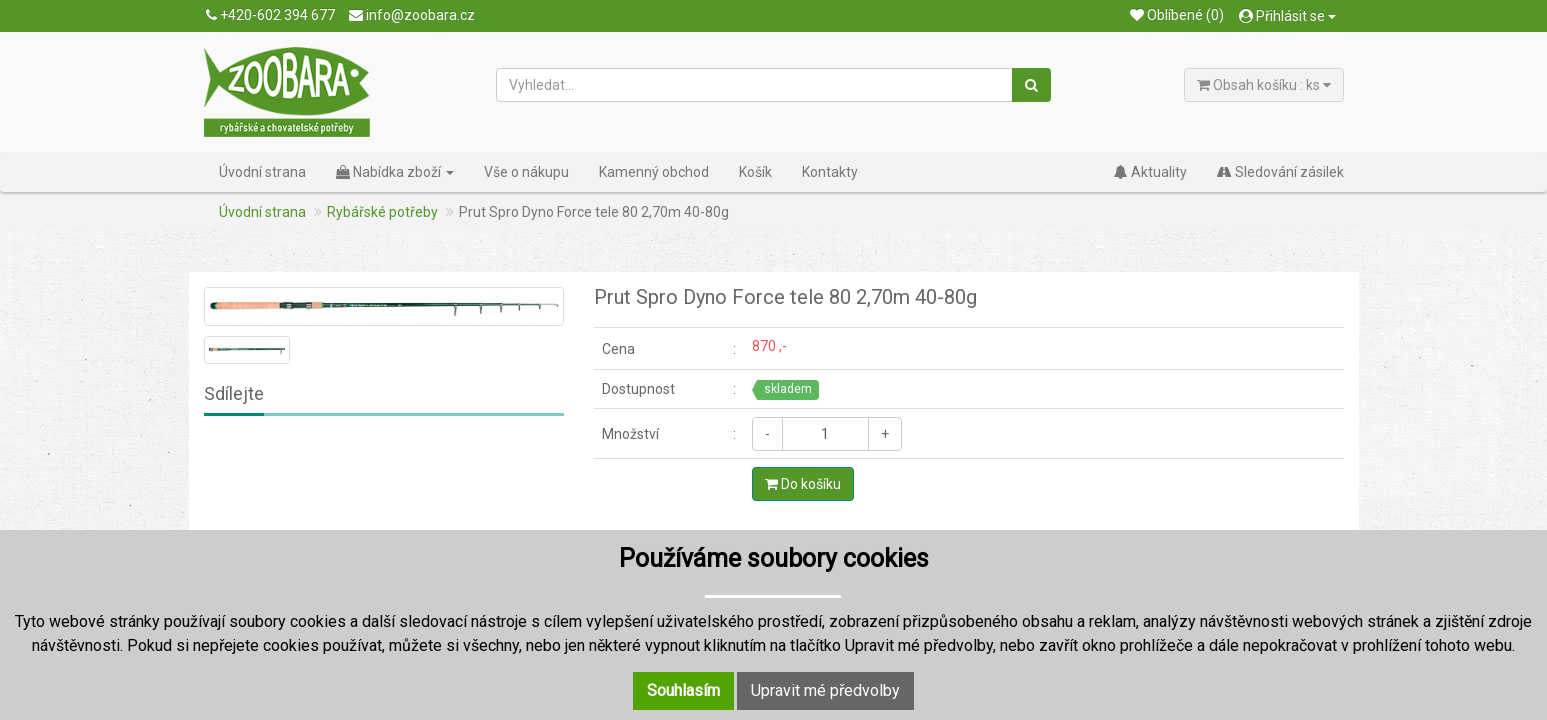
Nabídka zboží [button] (395, 172)
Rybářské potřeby (382, 212)
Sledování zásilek (1280, 172)
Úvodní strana (262, 172)
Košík (755, 172)
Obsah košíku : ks (1264, 85)
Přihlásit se (1287, 16)
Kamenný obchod (654, 172)
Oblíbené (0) (1177, 15)
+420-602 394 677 (270, 15)
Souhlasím (683, 690)
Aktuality (1150, 172)
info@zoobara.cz (412, 15)
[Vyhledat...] (755, 85)
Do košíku (803, 484)
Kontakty (830, 172)
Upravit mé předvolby (825, 690)
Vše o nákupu (526, 172)
